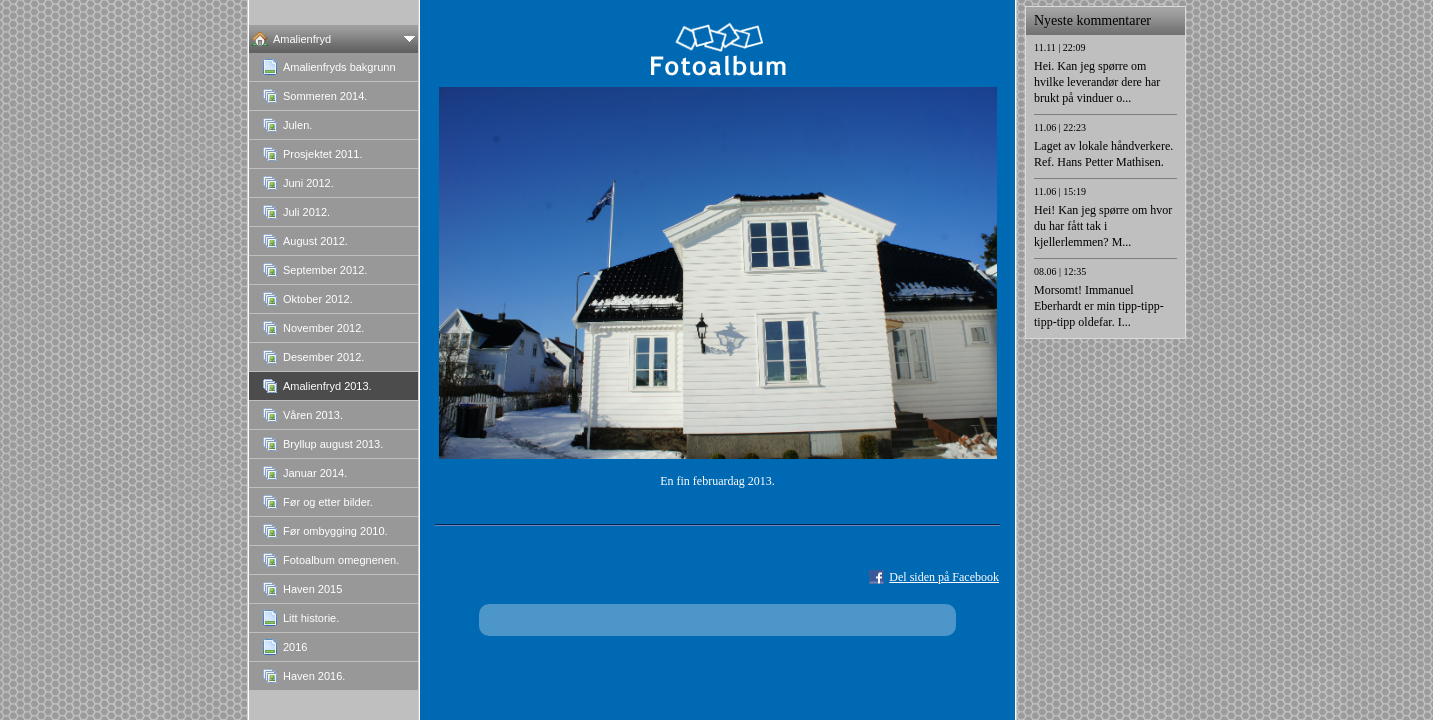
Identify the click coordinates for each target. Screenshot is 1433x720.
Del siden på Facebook (944, 577)
